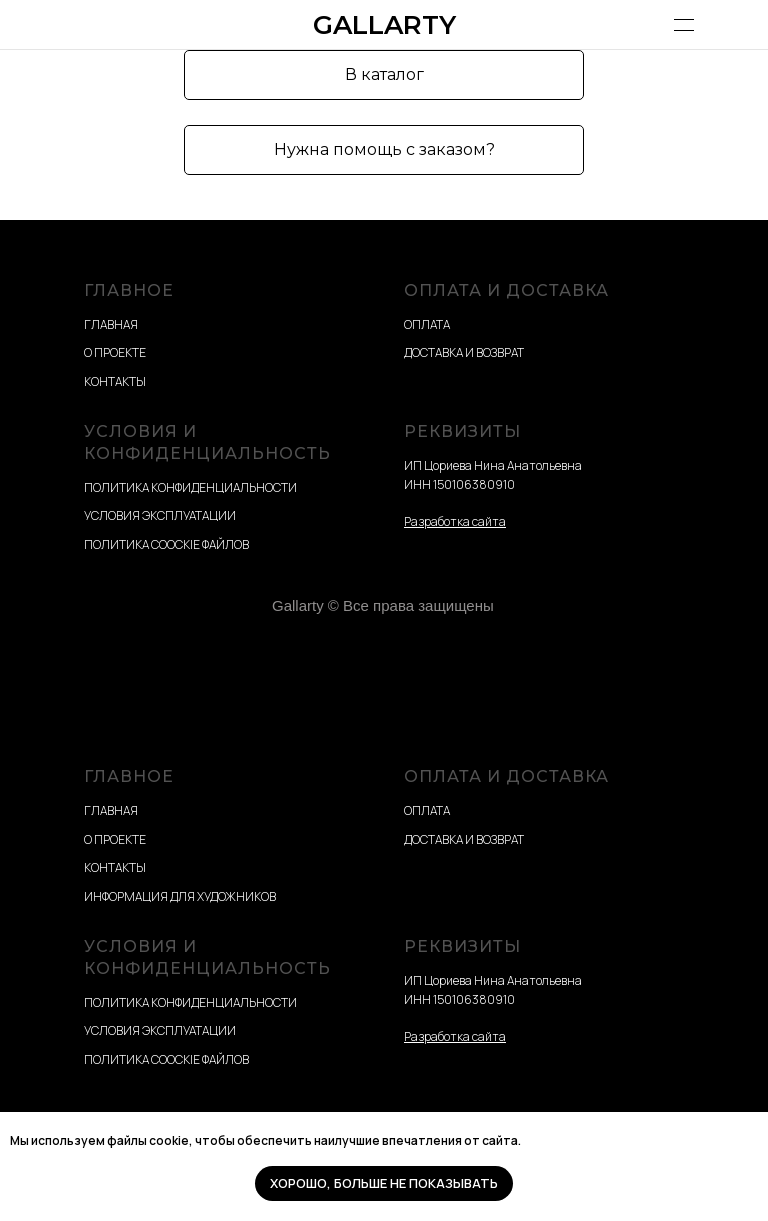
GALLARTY (384, 25)
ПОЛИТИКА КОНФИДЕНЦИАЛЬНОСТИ (190, 487)
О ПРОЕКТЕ (115, 352)
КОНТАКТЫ (115, 381)
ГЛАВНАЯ (111, 324)
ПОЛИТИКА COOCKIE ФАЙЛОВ (166, 544)
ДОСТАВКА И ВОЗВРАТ (464, 352)
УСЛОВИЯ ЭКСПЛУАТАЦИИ (160, 515)
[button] (384, 150)
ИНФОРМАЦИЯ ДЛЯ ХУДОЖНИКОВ (180, 896)
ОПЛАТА (427, 324)
